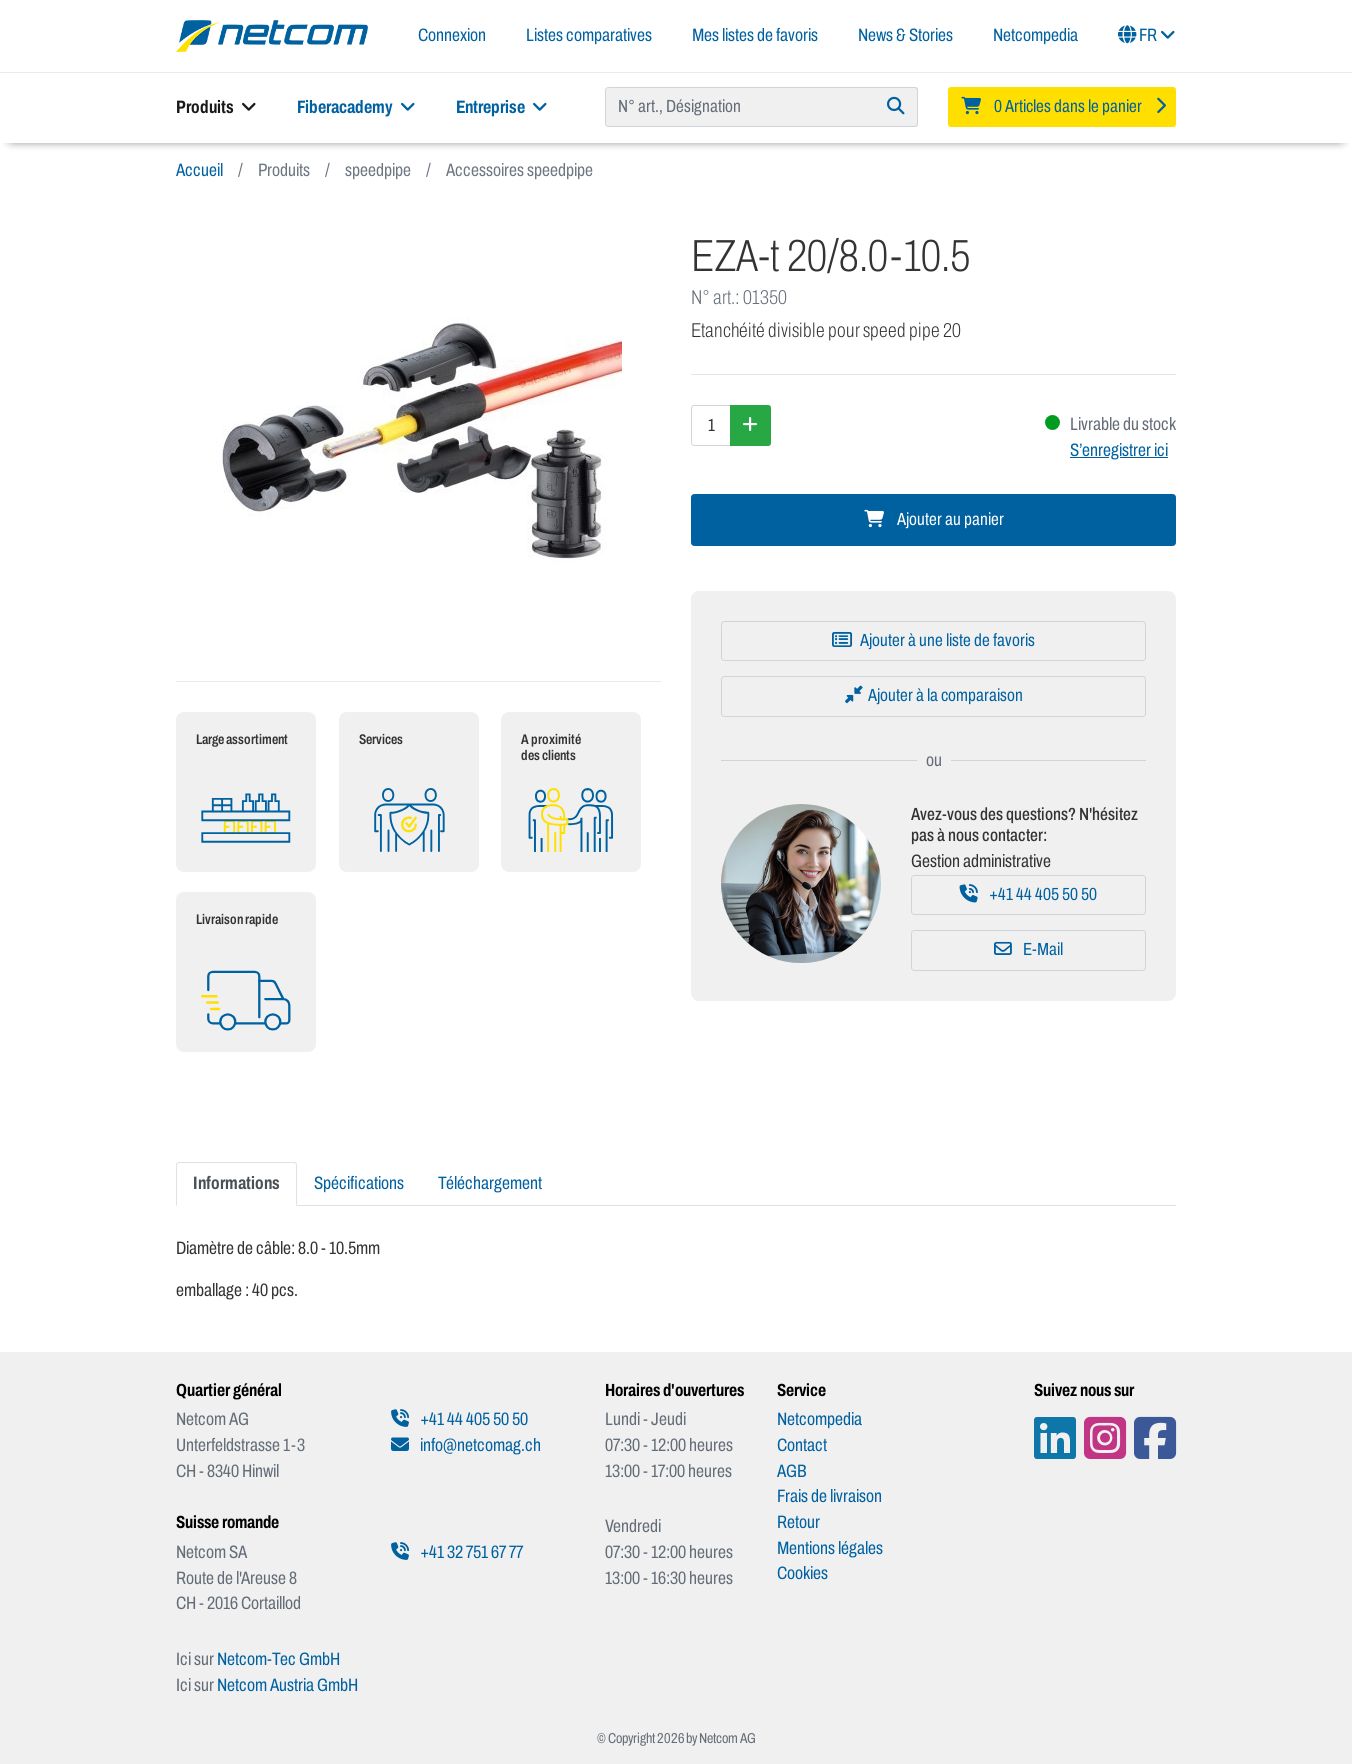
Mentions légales (830, 1548)
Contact (802, 1445)
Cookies (802, 1573)
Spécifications (359, 1183)
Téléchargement (490, 1183)
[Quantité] (711, 425)
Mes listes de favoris (755, 35)
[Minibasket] (1062, 107)
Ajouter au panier (934, 519)
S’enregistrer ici (1119, 450)
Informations (236, 1183)
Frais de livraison (829, 1496)
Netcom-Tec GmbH (278, 1659)
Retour (798, 1522)
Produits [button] (216, 107)
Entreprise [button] (502, 107)
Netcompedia (1035, 35)
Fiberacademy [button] (356, 107)
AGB (792, 1471)
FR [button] (1147, 35)
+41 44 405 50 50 (1028, 894)
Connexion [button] (452, 35)
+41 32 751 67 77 (457, 1552)
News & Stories (905, 35)
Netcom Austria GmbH (287, 1685)
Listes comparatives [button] (589, 35)
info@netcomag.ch (466, 1445)
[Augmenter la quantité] (750, 425)
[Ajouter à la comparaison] (933, 696)
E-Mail (1028, 949)
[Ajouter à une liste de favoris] (933, 641)
